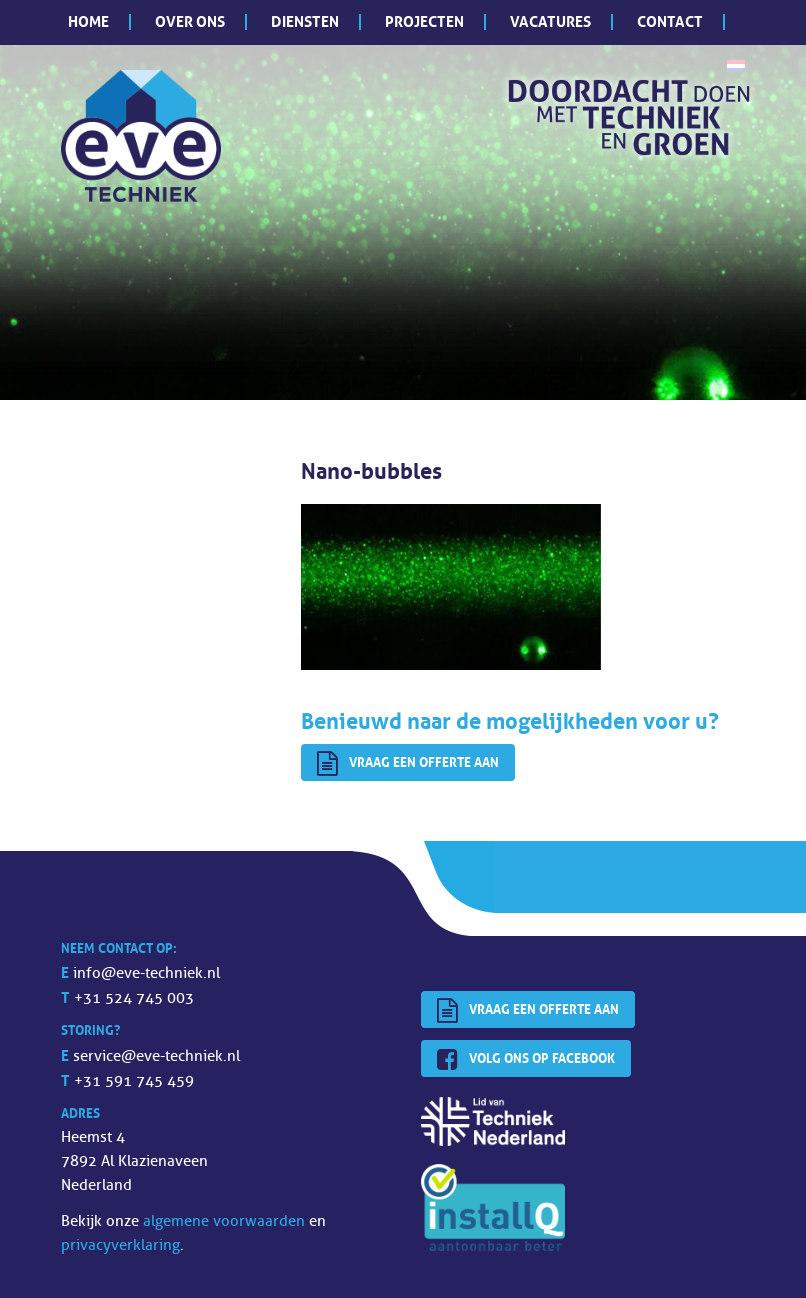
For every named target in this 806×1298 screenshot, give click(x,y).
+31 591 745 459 (134, 1081)
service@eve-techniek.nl (156, 1056)
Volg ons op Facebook (526, 1060)
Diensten (305, 21)
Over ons (190, 21)
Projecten (424, 21)
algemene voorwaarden (224, 1221)
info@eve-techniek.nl (146, 973)
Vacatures (550, 21)
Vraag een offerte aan (408, 764)
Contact (670, 21)
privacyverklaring (120, 1245)
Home (88, 21)
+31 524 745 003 (134, 998)
